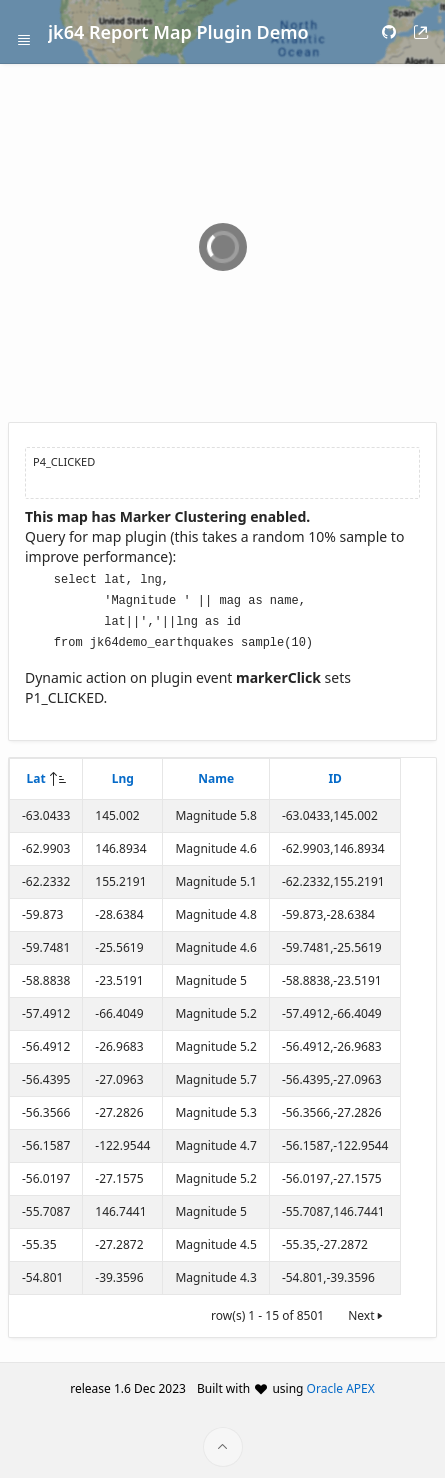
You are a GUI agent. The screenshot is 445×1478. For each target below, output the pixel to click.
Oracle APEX (341, 1383)
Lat (36, 773)
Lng (123, 773)
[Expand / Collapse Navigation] (24, 32)
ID (334, 773)
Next (367, 1310)
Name (216, 773)
